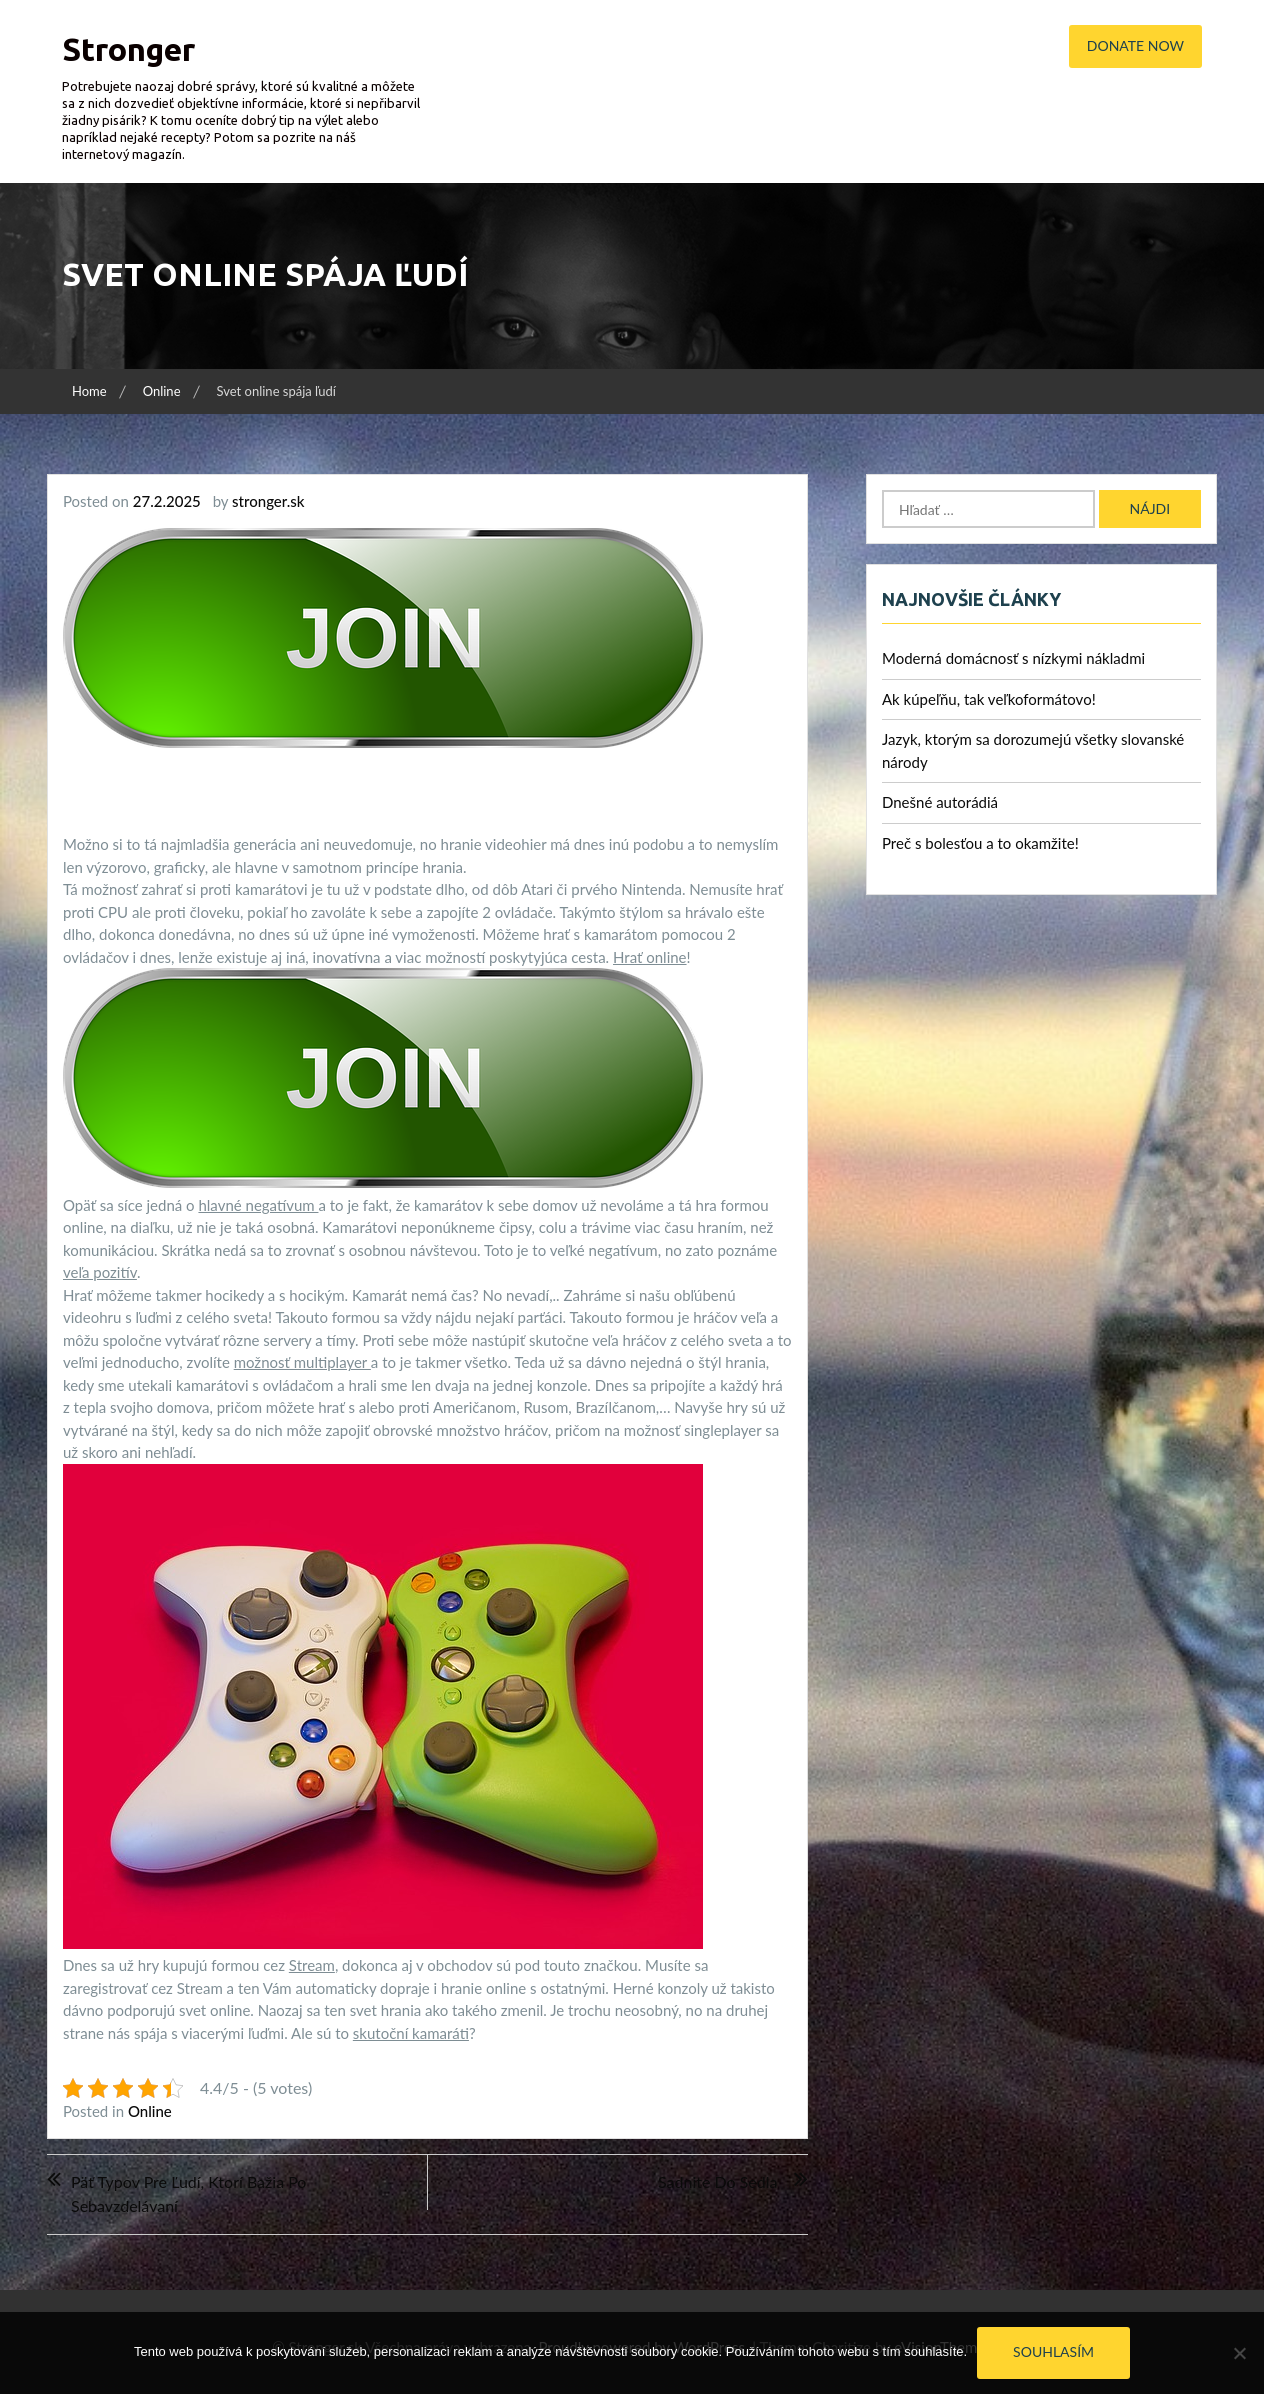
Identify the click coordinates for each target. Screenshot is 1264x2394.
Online (150, 2111)
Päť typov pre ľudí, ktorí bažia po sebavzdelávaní (188, 2193)
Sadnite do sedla (717, 2181)
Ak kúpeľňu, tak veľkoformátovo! (989, 699)
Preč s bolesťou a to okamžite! (980, 843)
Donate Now (1135, 45)
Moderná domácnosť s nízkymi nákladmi (1013, 658)
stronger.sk (268, 501)
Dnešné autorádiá (940, 802)
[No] (1239, 2353)
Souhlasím (1053, 2351)
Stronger (128, 49)
